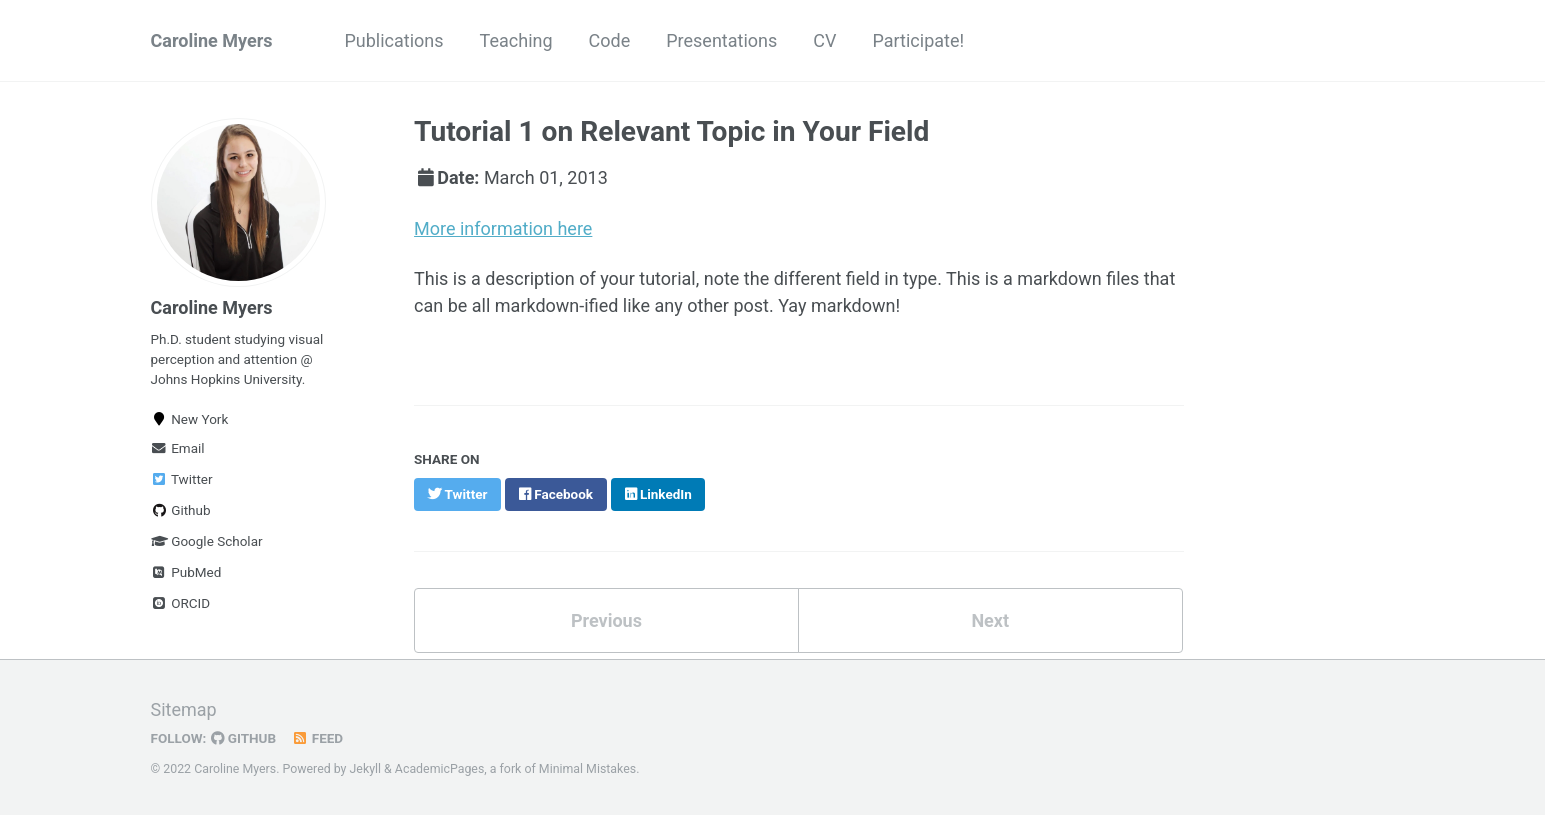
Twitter (182, 479)
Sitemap (184, 709)
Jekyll (366, 769)
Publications (393, 40)
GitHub (243, 738)
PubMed (186, 572)
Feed (317, 738)
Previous (606, 620)
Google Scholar (207, 541)
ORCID (181, 603)
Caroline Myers (212, 40)
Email (178, 448)
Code (610, 40)
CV (824, 40)
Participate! (919, 40)
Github (181, 510)
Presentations (721, 40)
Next (990, 620)
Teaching (516, 40)
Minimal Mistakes (587, 769)
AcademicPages (439, 769)
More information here (503, 228)
